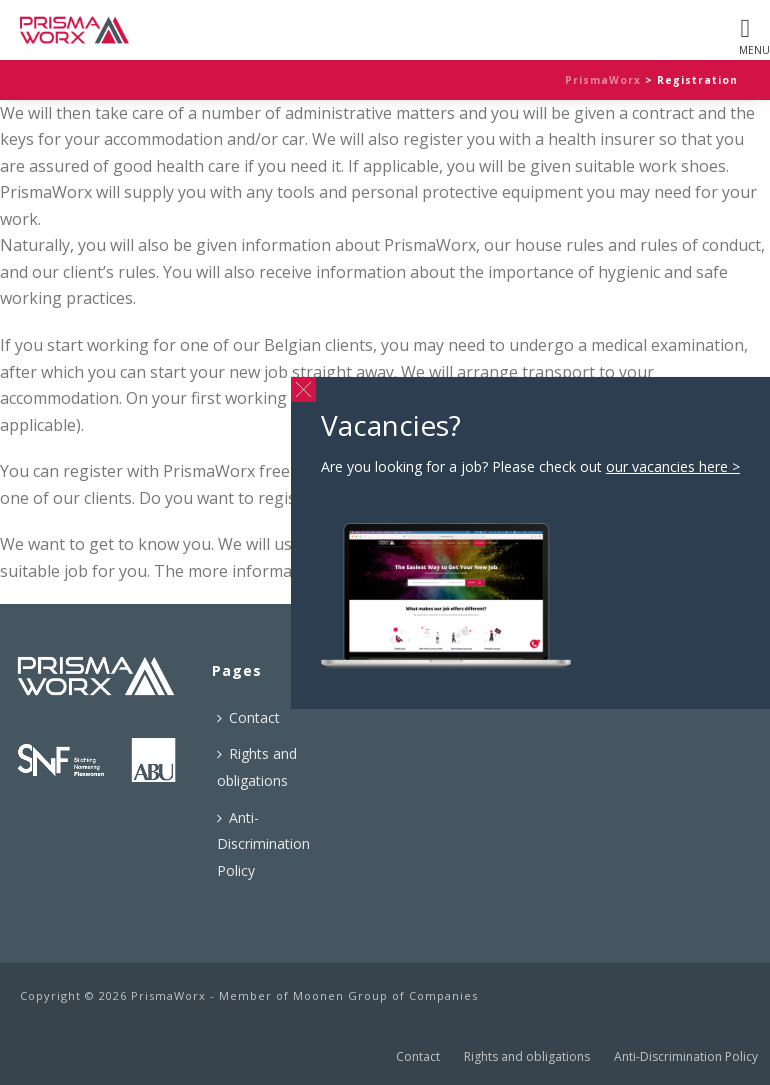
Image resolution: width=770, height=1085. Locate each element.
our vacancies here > (673, 466)
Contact (248, 717)
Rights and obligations (257, 767)
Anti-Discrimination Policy (263, 844)
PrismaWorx (603, 80)
